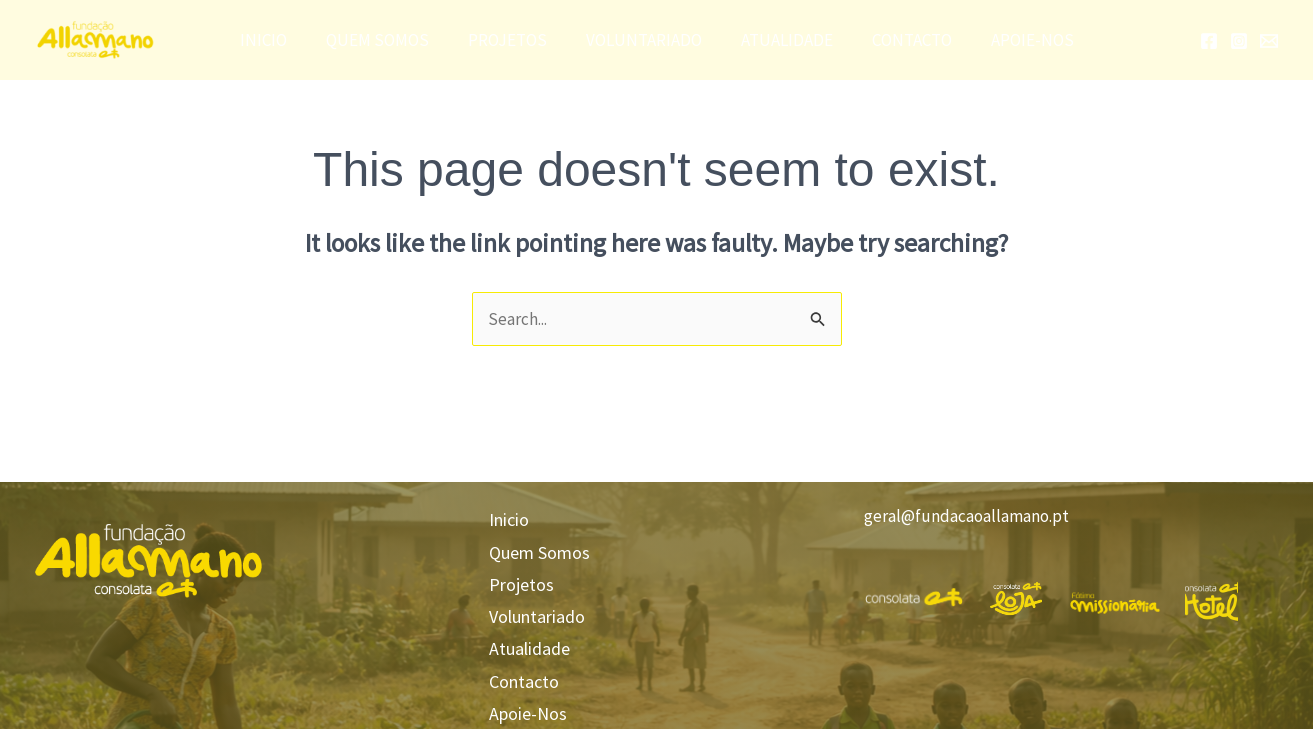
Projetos (512, 40)
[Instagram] (1239, 41)
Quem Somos (387, 40)
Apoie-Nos (1017, 40)
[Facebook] (1209, 41)
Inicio (278, 40)
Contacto (902, 40)
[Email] (1269, 41)
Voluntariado (644, 40)
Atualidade (782, 40)
